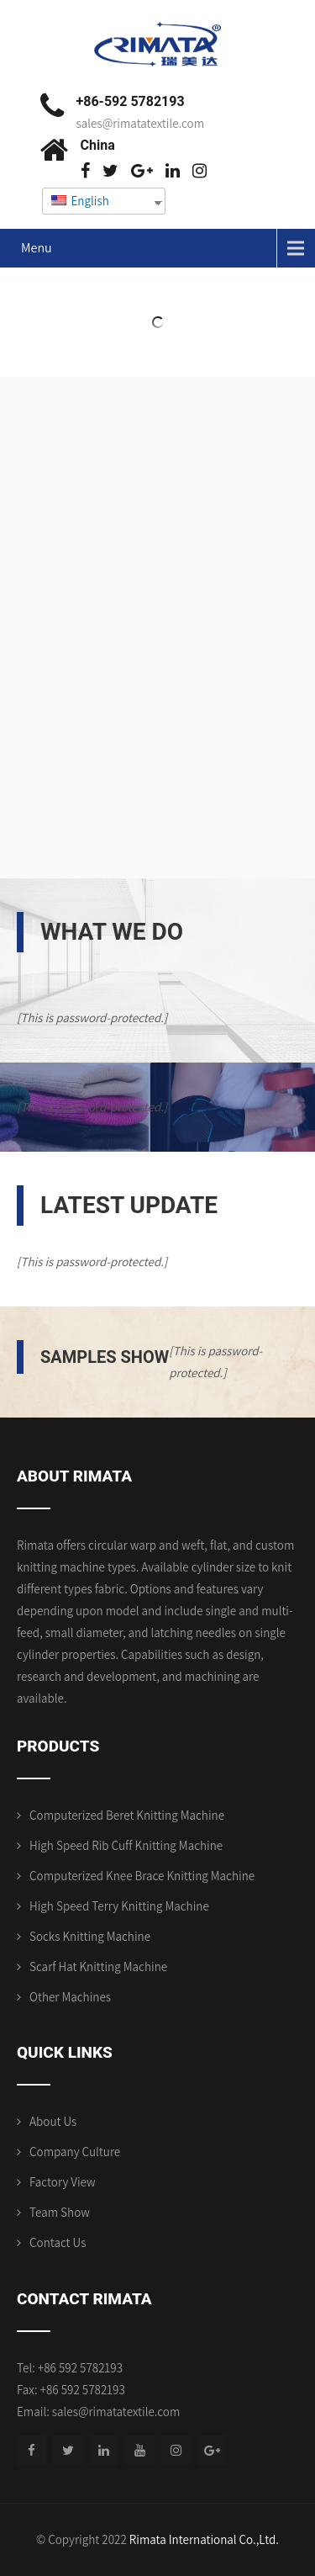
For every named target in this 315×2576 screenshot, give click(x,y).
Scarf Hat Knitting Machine (98, 1966)
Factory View (62, 2182)
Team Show (59, 2212)
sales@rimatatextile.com (140, 123)
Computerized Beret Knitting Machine (126, 1815)
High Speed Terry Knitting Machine (119, 1906)
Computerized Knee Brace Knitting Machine (142, 1876)
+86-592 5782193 (130, 101)
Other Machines (70, 1997)
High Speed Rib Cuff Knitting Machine (126, 1845)
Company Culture (74, 2152)
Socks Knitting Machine (89, 1936)
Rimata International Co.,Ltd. (204, 2539)
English (80, 201)
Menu (36, 248)
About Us (52, 2121)
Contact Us (57, 2242)
